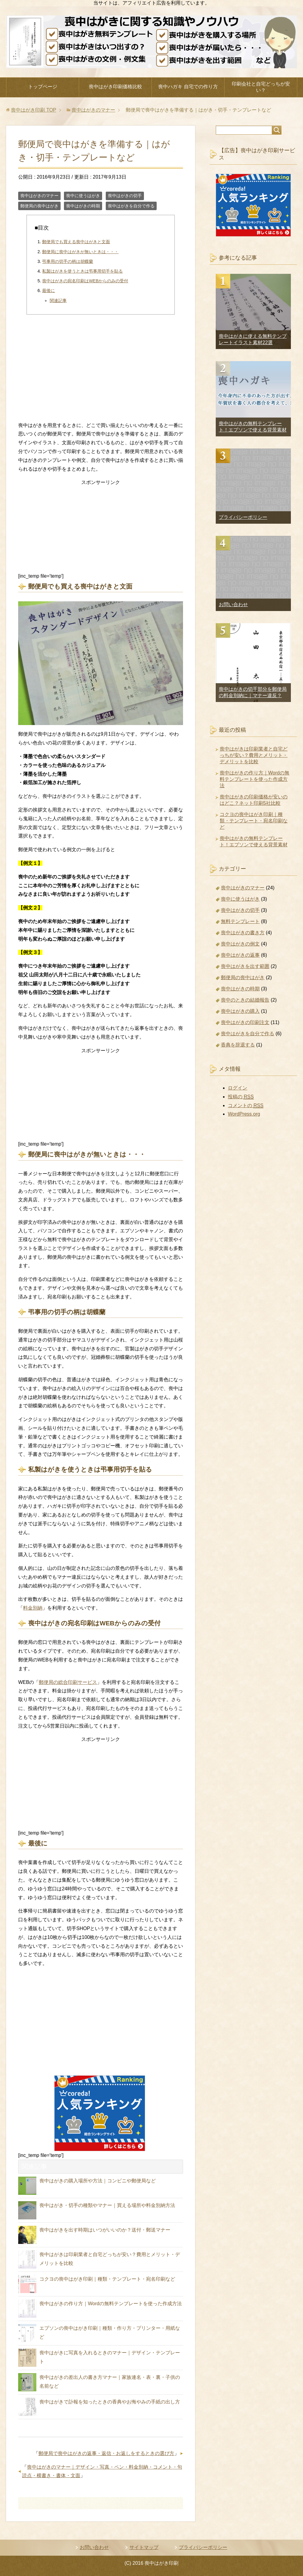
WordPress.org (244, 1114)
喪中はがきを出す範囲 (245, 966)
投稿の (241, 1097)
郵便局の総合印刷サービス (68, 1682)
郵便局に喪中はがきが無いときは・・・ (80, 251)
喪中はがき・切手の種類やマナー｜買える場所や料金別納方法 (107, 2205)
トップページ (42, 86)
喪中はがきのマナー (39, 195)
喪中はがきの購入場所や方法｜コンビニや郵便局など (97, 2180)
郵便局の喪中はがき (39, 205)
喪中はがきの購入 (240, 1011)
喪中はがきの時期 (83, 205)
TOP (33, 110)
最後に (48, 290)
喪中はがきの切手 (125, 195)
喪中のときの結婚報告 (245, 1000)
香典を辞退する (238, 1044)
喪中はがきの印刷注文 (245, 1022)
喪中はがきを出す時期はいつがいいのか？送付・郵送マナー (104, 2229)
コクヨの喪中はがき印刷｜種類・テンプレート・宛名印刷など (107, 2279)
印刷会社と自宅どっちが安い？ (261, 87)
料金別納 (32, 1607)
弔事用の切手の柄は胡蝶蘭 (67, 261)
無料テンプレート (240, 921)
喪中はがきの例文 (240, 943)
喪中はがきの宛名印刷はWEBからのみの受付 (85, 280)
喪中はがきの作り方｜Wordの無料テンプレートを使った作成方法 (110, 2303)
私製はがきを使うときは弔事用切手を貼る (82, 271)
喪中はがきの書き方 (243, 932)
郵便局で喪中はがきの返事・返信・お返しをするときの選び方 (106, 2453)
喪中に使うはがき (83, 195)
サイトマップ (143, 2547)
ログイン (237, 1087)
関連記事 (58, 300)
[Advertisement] (100, 369)
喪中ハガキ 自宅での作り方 (188, 86)
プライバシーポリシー (243, 517)
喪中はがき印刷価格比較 (115, 86)
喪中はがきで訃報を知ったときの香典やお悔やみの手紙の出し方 (109, 2401)
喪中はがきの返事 (240, 955)
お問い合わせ (233, 604)
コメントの (245, 1105)
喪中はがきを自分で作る (131, 205)
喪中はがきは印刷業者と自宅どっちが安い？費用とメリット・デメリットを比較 (254, 755)
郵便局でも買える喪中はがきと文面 (76, 241)
